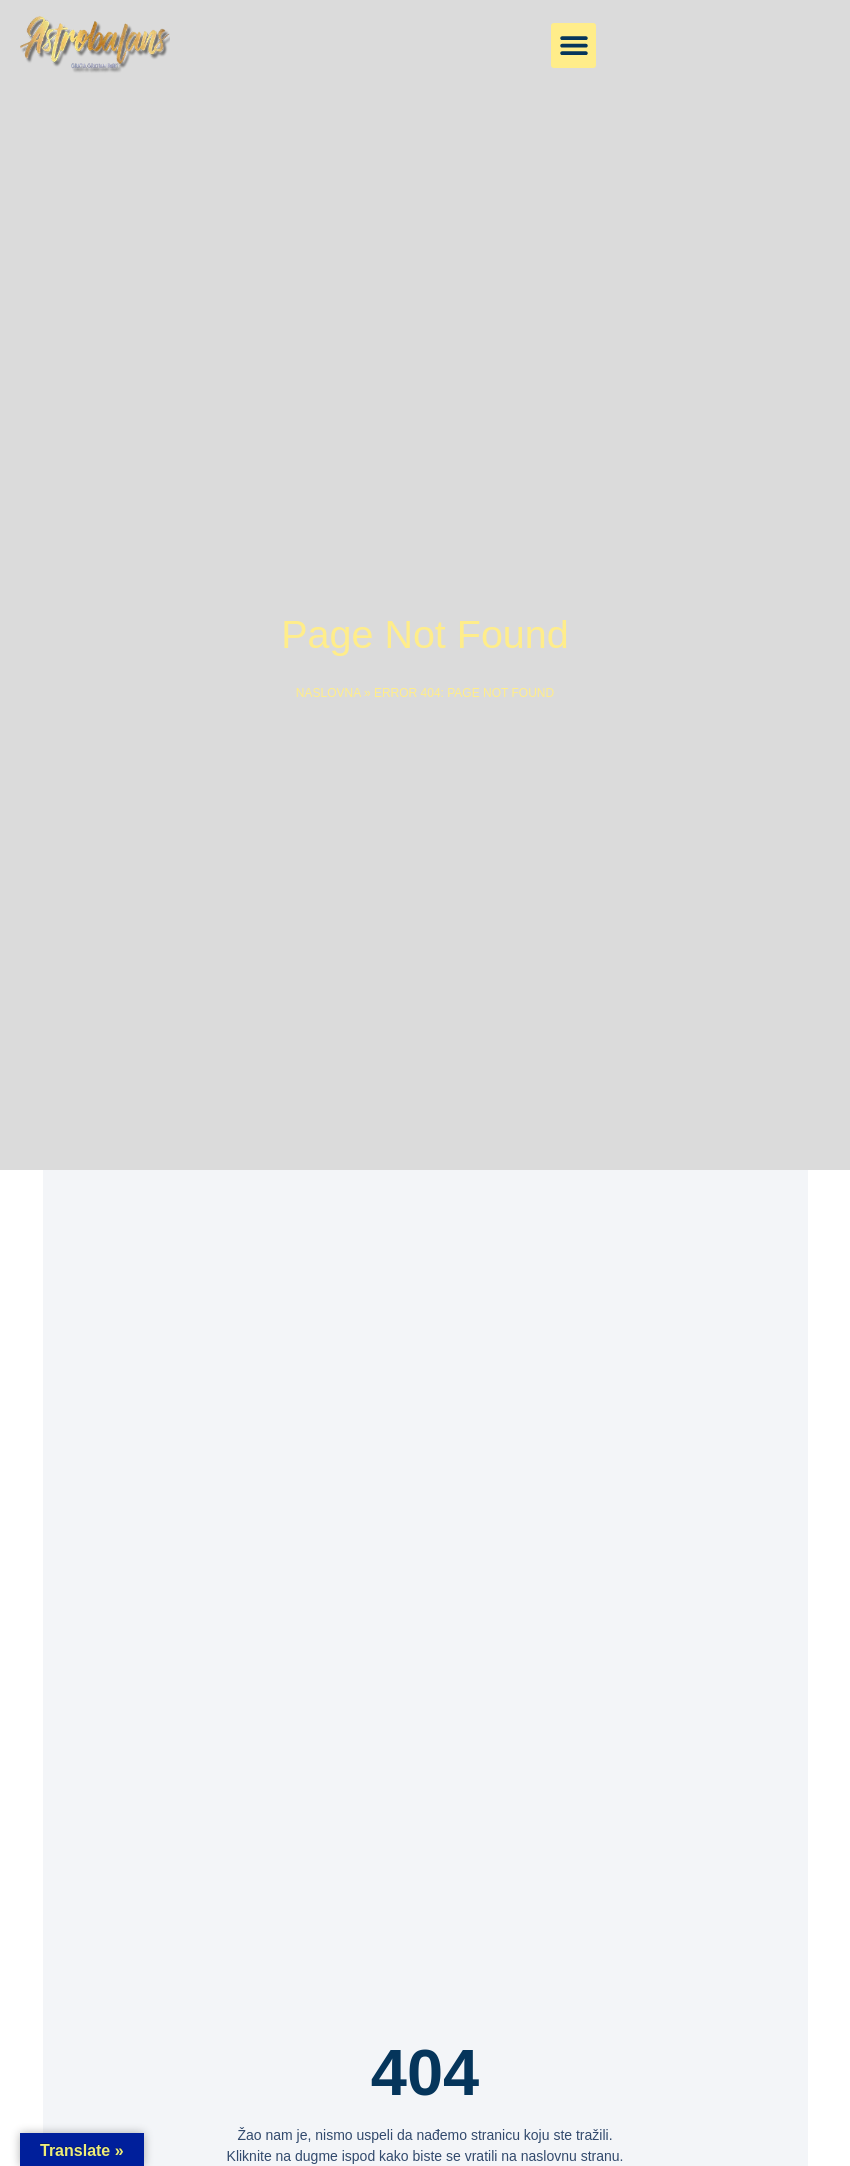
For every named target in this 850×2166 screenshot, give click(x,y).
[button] (573, 45)
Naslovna (328, 693)
